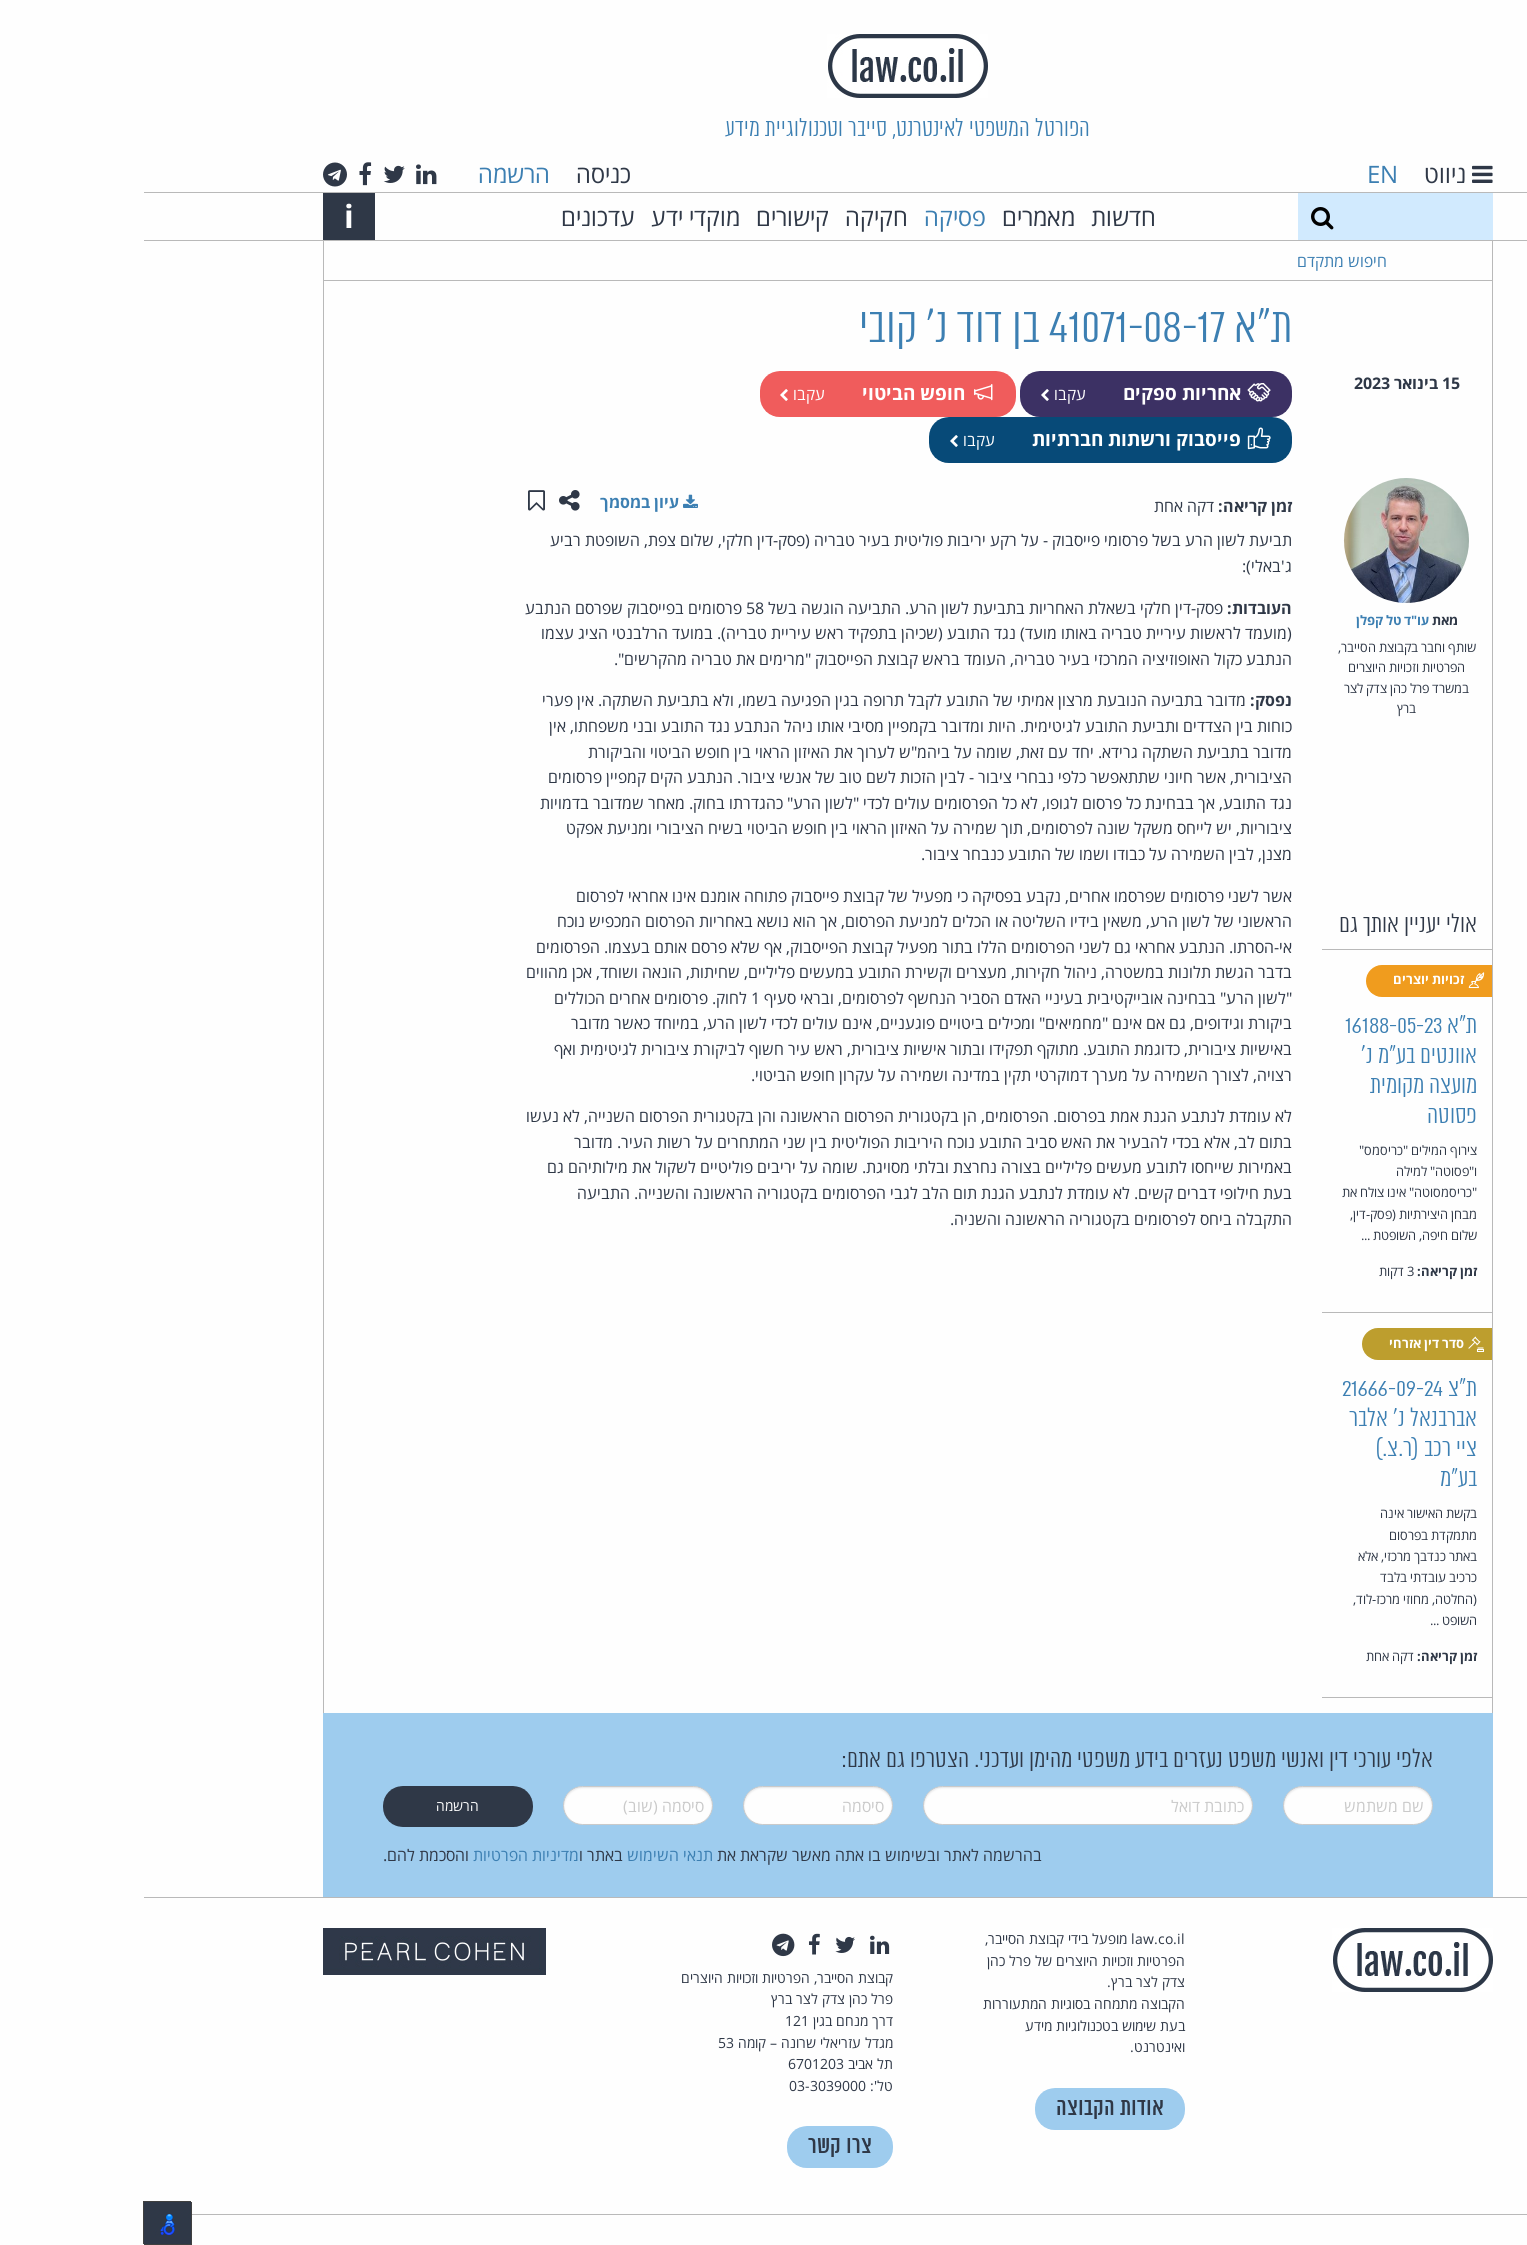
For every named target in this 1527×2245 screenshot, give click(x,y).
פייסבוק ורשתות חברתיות (1006, 438)
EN (1238, 173)
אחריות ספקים (1051, 392)
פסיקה (811, 216)
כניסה (459, 173)
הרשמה (370, 173)
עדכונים (454, 216)
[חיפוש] (1178, 216)
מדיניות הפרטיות (382, 1855)
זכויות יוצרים (1295, 980)
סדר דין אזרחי (1293, 1344)
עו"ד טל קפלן (1248, 620)
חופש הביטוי (783, 392)
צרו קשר (696, 2146)
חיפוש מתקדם (1198, 261)
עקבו (919, 394)
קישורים (648, 216)
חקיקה (732, 216)
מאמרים (894, 216)
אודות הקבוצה (966, 2108)
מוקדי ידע (551, 216)
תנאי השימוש (526, 1855)
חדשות (979, 216)
